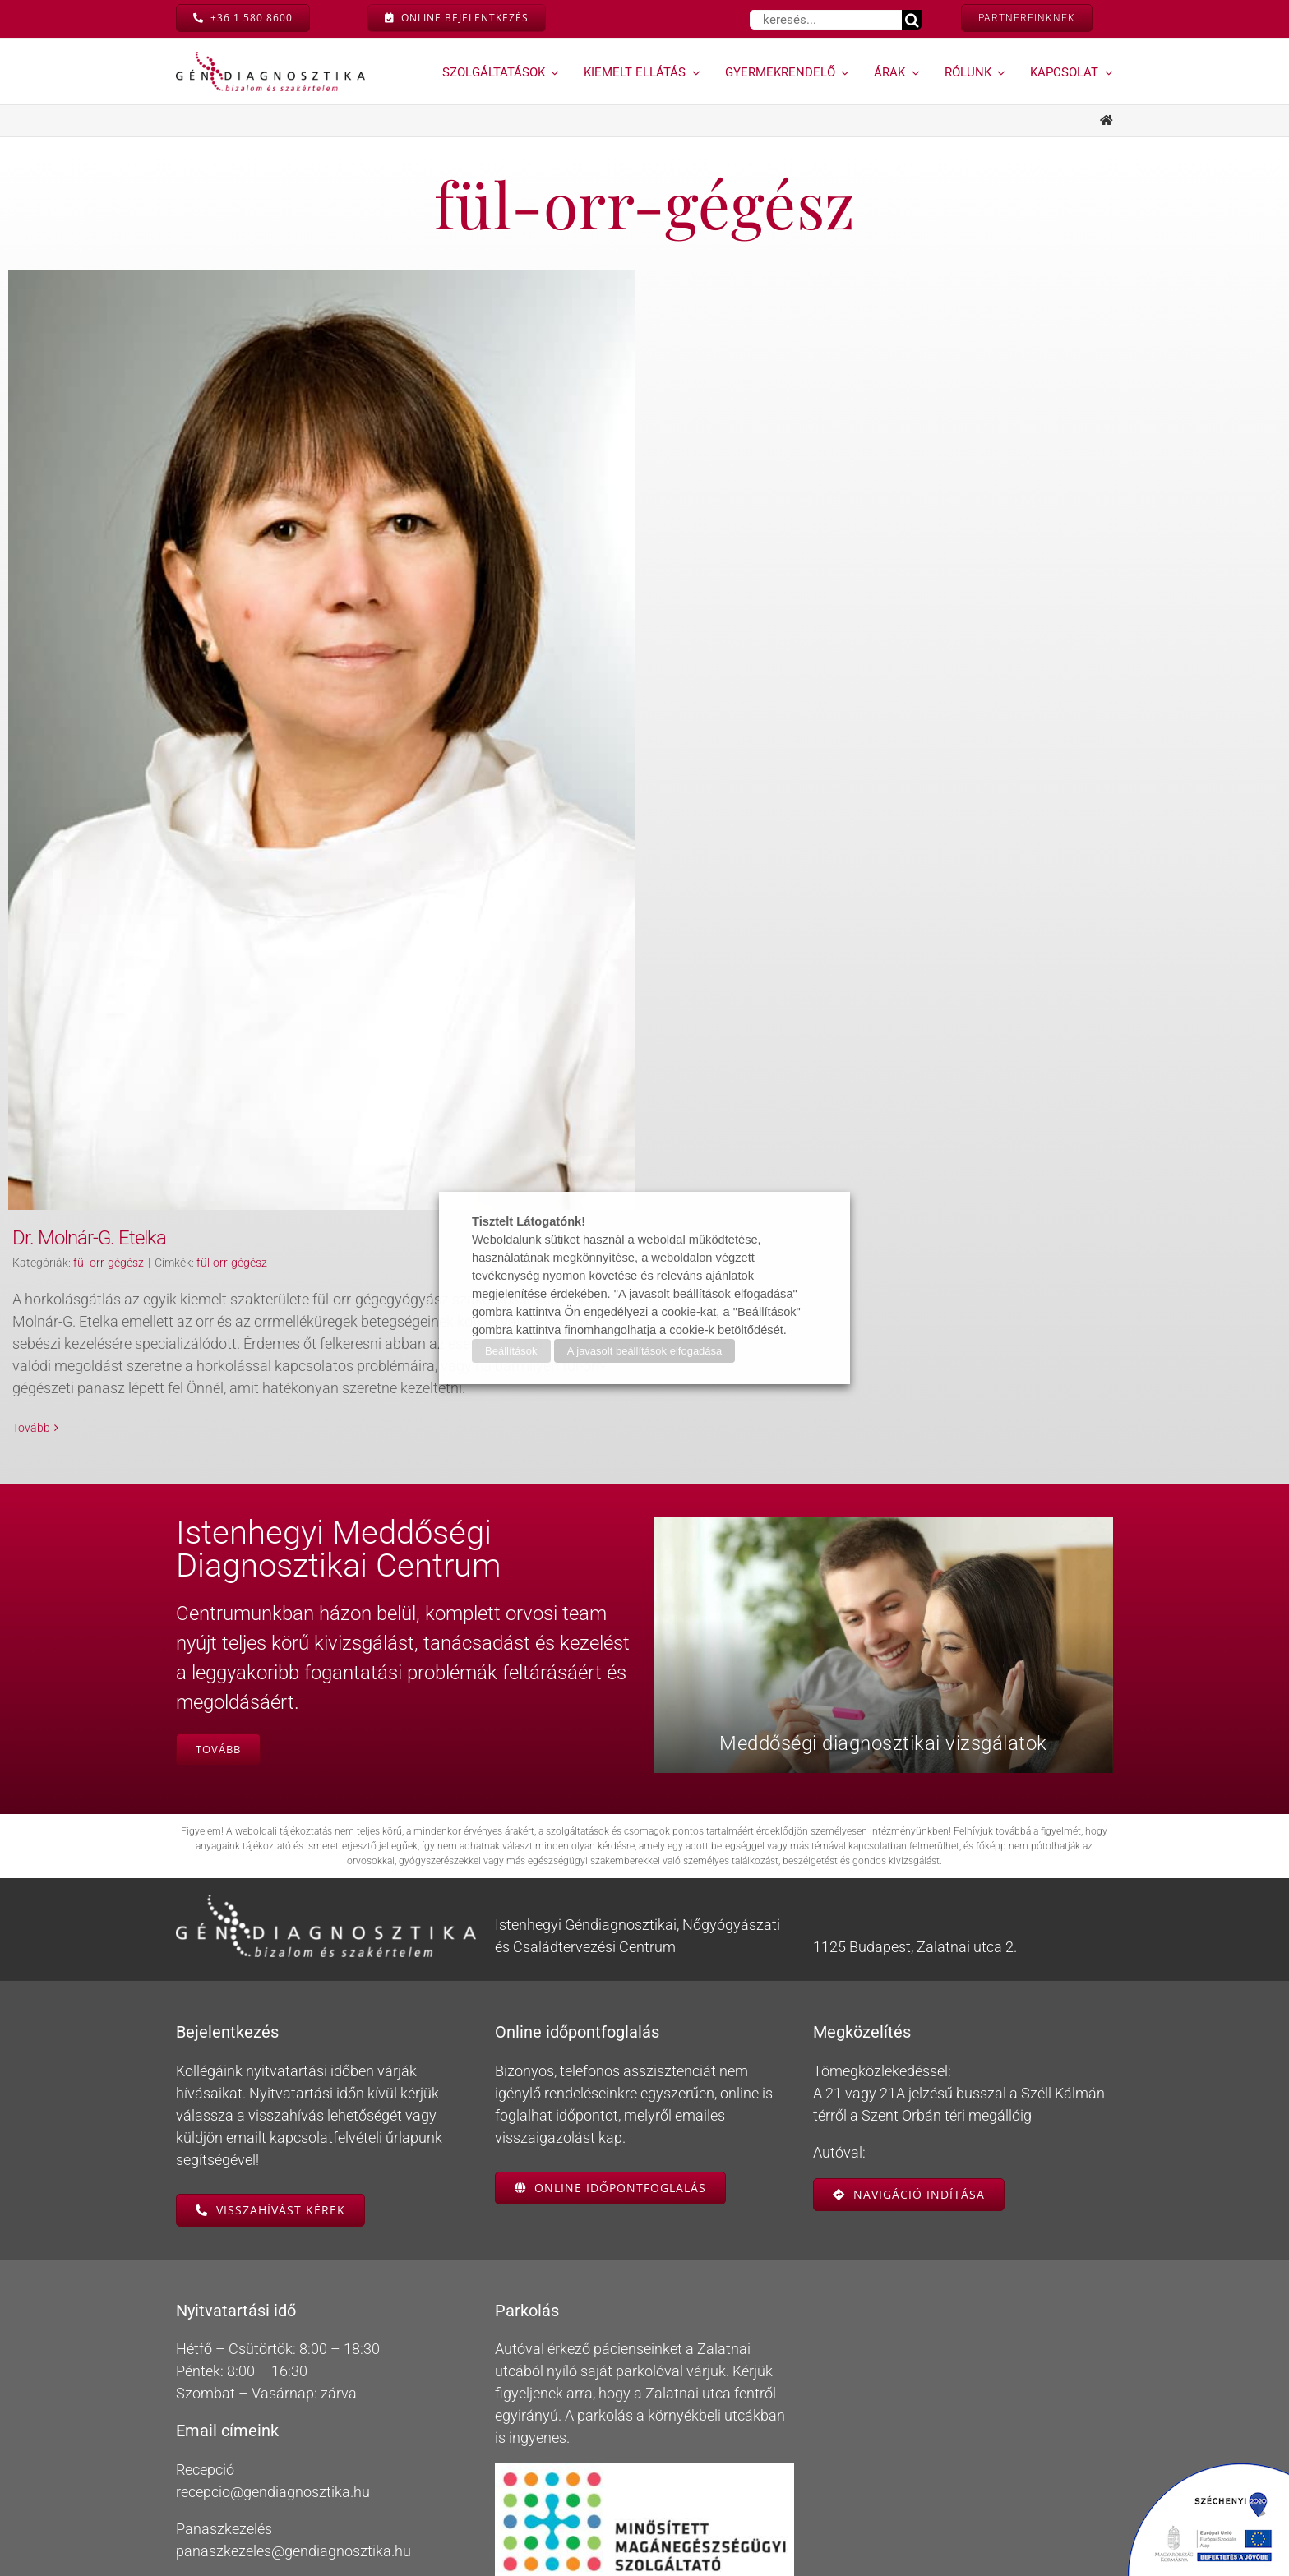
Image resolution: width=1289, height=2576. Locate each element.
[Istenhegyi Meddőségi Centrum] (218, 1703)
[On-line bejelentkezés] (456, 18)
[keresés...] (826, 20)
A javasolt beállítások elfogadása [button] (645, 1351)
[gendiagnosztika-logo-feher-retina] (326, 1855)
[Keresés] (912, 20)
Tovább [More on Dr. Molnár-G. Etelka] (31, 1427)
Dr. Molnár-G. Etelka (89, 1237)
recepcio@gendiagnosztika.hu (273, 2446)
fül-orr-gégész (108, 1262)
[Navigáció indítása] (909, 2148)
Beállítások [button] (511, 1351)
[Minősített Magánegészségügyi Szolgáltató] (645, 2425)
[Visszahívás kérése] (270, 2164)
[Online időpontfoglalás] (611, 2142)
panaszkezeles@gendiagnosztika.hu (293, 2505)
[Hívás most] (243, 18)
